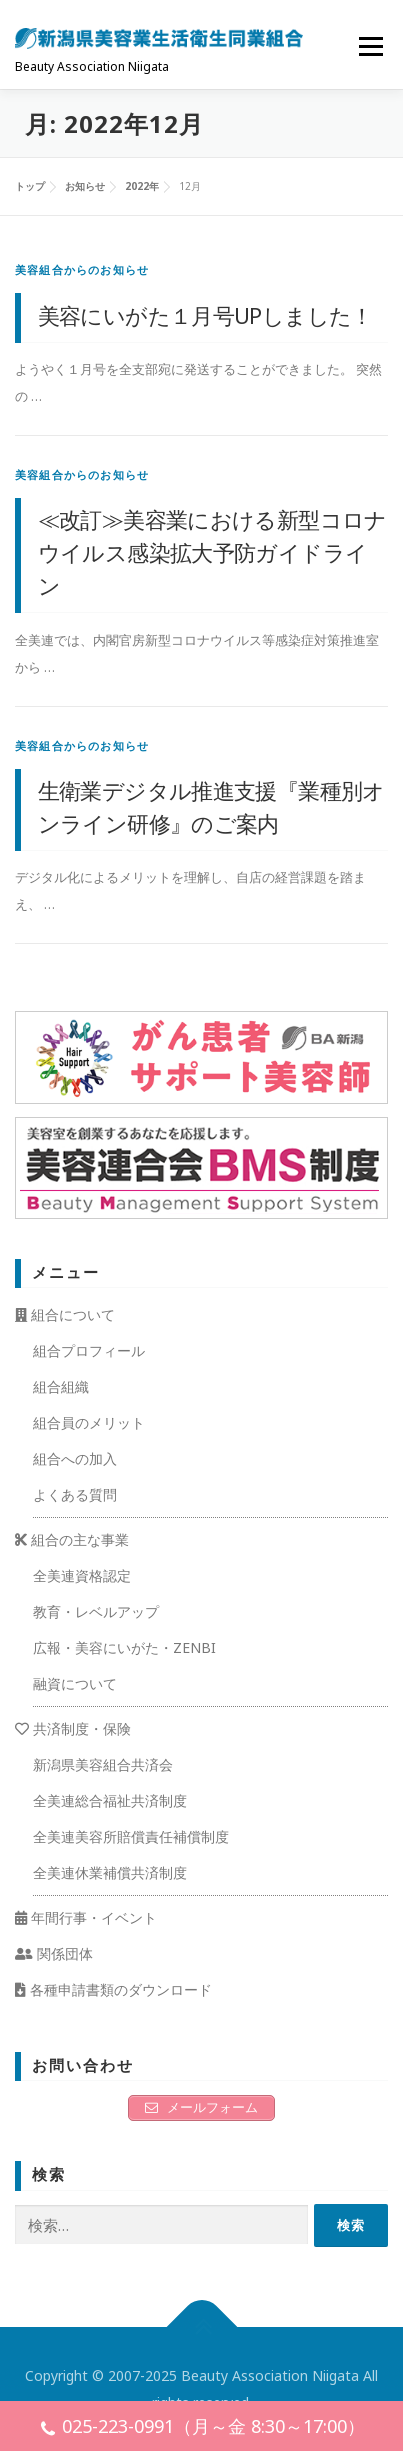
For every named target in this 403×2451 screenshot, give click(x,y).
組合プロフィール (89, 1350)
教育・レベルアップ (96, 1611)
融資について (75, 1683)
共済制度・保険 (73, 1728)
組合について (65, 1314)
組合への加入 (75, 1458)
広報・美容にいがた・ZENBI (124, 1647)
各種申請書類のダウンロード (113, 1989)
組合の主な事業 (72, 1539)
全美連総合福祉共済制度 (110, 1800)
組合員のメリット (89, 1422)
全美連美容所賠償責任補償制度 (131, 1836)
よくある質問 (75, 1494)
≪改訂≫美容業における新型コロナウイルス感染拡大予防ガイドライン (212, 552)
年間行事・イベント (86, 1917)
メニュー (370, 46)
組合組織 (61, 1386)
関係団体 (54, 1953)
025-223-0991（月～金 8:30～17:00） (202, 2428)
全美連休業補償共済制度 (110, 1872)
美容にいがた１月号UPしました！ (205, 315)
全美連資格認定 (82, 1575)
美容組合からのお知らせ (82, 269)
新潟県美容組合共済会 (103, 1764)
